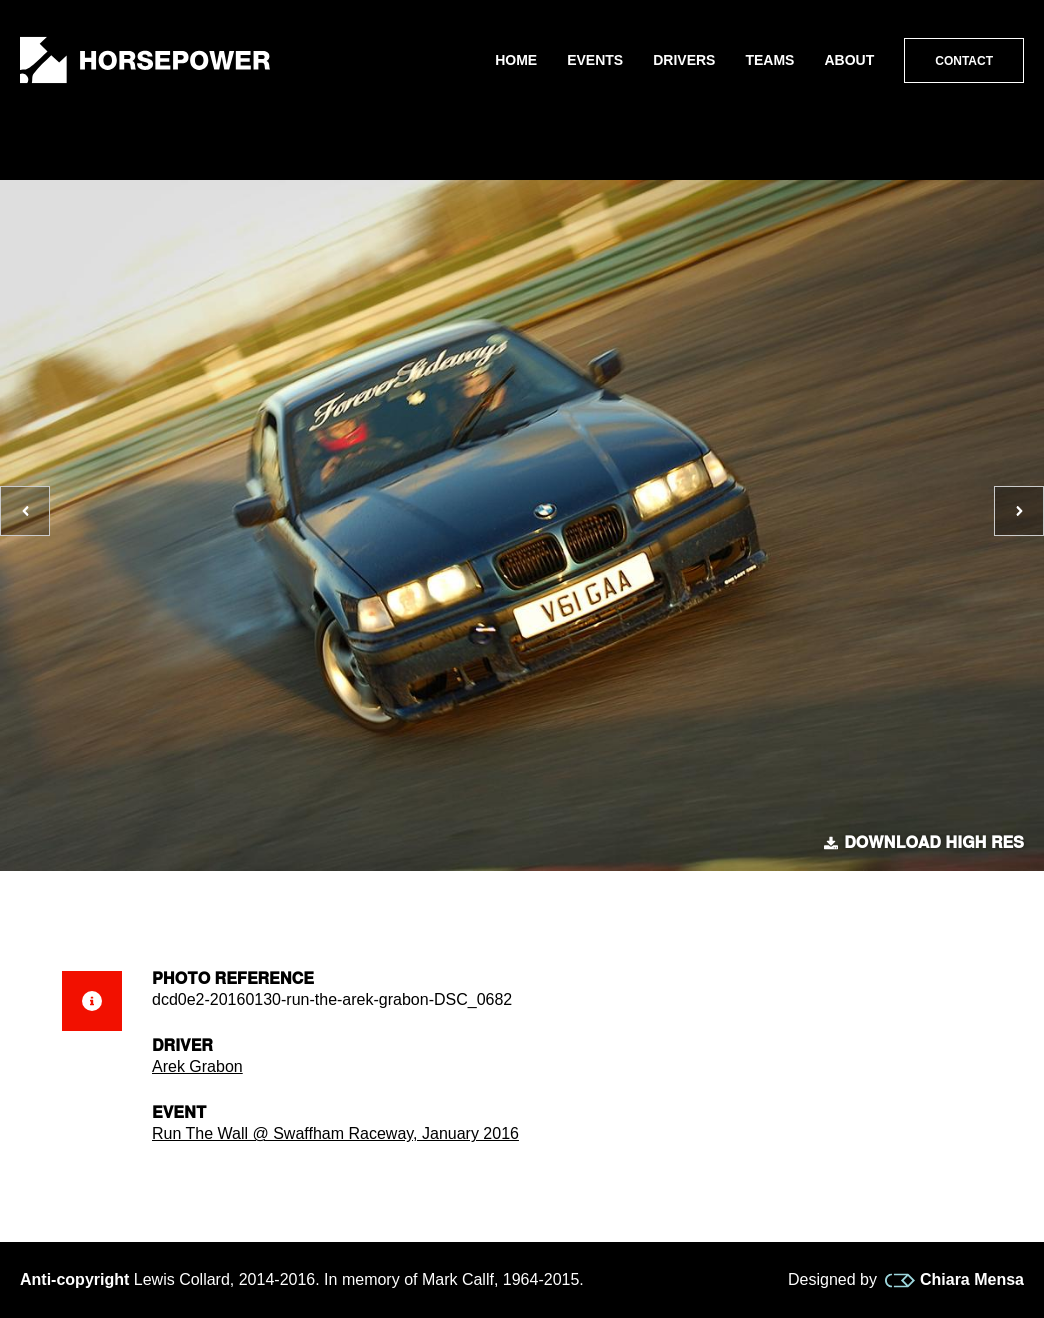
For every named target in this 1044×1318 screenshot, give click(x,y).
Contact (964, 61)
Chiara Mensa (954, 1280)
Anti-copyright (74, 1279)
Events (595, 60)
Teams (769, 60)
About (849, 60)
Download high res (924, 843)
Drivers (684, 60)
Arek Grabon (197, 1066)
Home (516, 60)
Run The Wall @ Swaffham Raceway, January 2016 (335, 1133)
